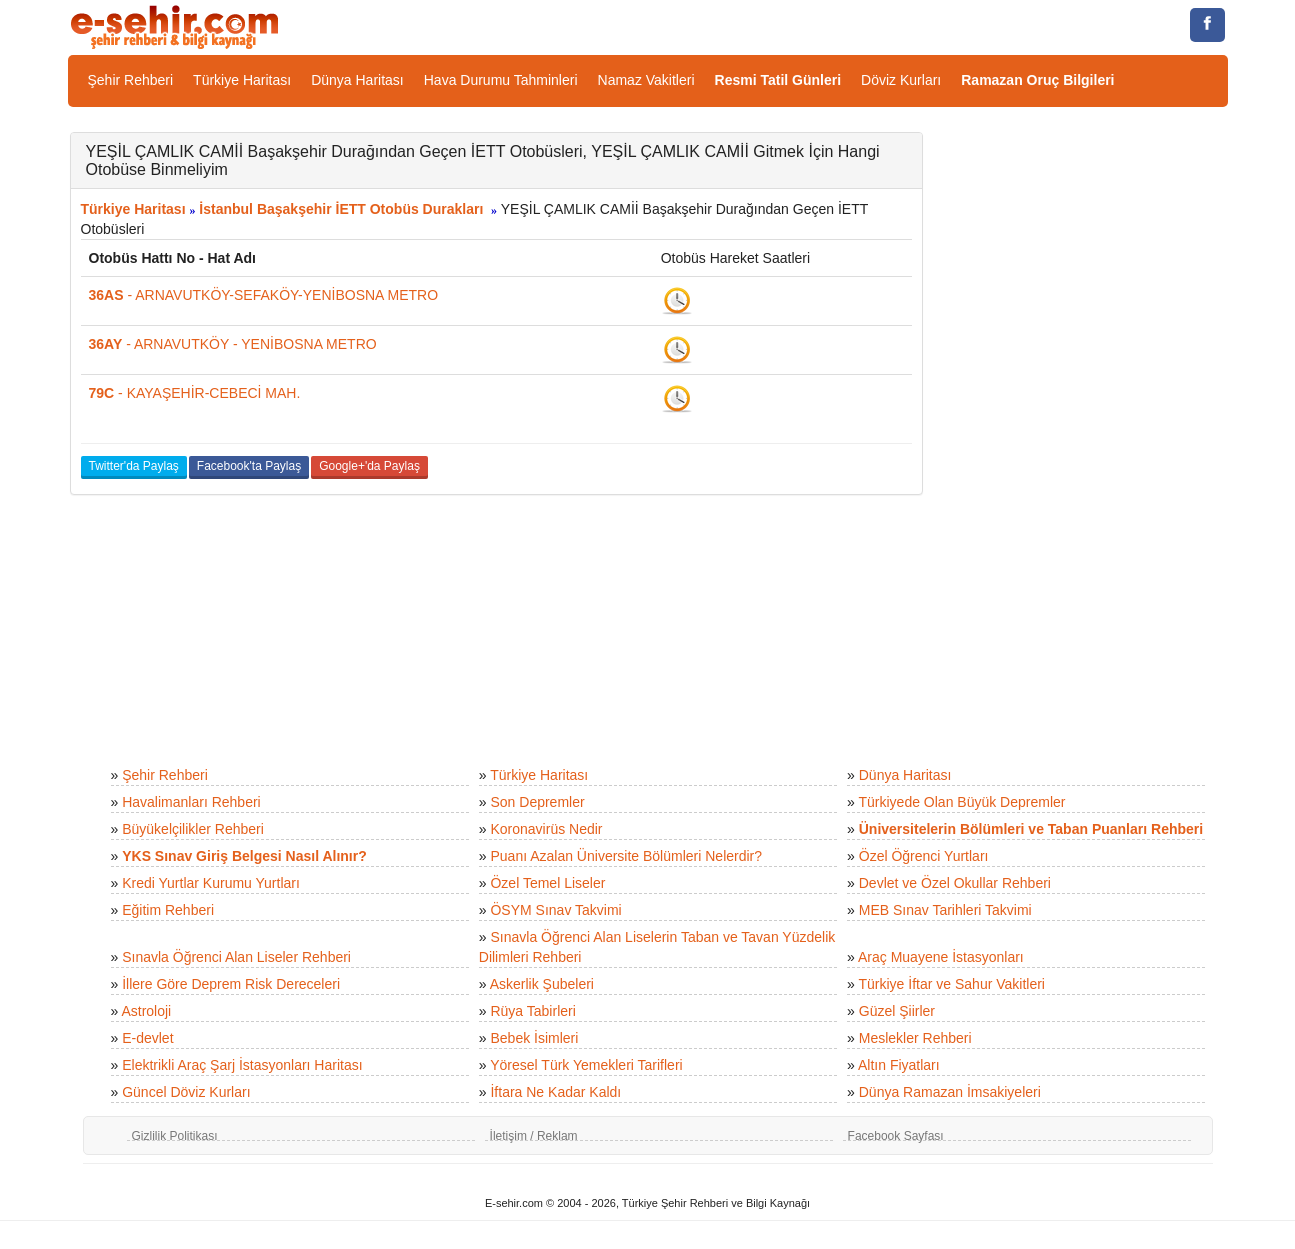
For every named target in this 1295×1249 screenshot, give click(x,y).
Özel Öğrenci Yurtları (924, 856)
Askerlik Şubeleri (542, 984)
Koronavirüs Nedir (546, 829)
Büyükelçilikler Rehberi (193, 829)
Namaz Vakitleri (646, 80)
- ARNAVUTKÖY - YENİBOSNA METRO (233, 344)
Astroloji (146, 1011)
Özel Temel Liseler (547, 883)
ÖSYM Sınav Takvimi (555, 910)
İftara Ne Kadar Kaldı (555, 1092)
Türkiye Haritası (242, 80)
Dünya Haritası (357, 80)
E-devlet (147, 1038)
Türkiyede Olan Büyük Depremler (962, 802)
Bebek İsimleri (534, 1038)
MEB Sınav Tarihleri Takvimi (945, 910)
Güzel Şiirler (897, 1011)
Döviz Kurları (901, 80)
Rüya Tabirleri (532, 1011)
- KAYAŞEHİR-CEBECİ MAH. (195, 393)
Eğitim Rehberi (168, 910)
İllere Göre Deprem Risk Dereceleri (231, 984)
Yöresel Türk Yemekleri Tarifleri (586, 1065)
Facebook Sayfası (896, 1136)
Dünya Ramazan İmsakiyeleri (950, 1092)
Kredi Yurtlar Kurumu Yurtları (211, 883)
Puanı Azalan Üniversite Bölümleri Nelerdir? (626, 856)
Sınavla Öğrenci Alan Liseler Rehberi (236, 957)
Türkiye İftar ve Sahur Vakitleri (952, 984)
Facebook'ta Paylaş (249, 466)
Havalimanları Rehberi (191, 802)
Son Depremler (537, 802)
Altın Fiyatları (899, 1065)
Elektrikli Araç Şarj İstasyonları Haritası (242, 1065)
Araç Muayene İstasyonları (941, 957)
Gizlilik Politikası (175, 1136)
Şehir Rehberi (131, 80)
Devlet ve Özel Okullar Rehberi (955, 883)
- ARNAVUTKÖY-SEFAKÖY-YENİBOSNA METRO (264, 295)
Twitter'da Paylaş (134, 466)
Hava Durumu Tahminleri (501, 80)
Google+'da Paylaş (369, 466)
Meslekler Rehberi (915, 1038)
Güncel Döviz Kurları (186, 1092)
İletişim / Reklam (534, 1136)
